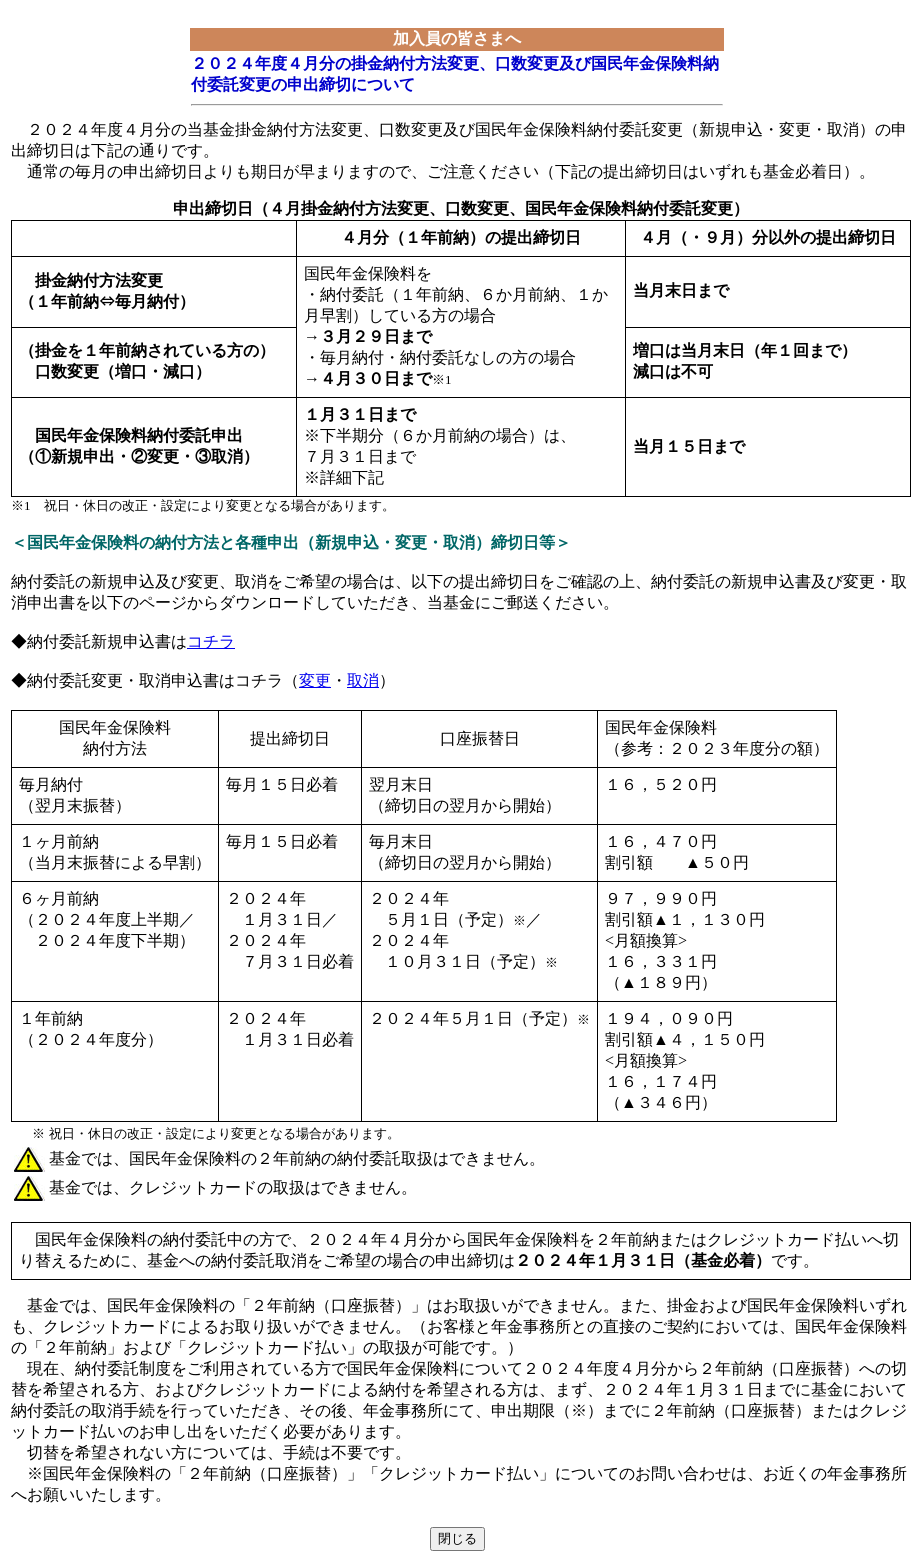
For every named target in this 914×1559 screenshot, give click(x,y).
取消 (363, 680)
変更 (315, 680)
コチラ (211, 641)
